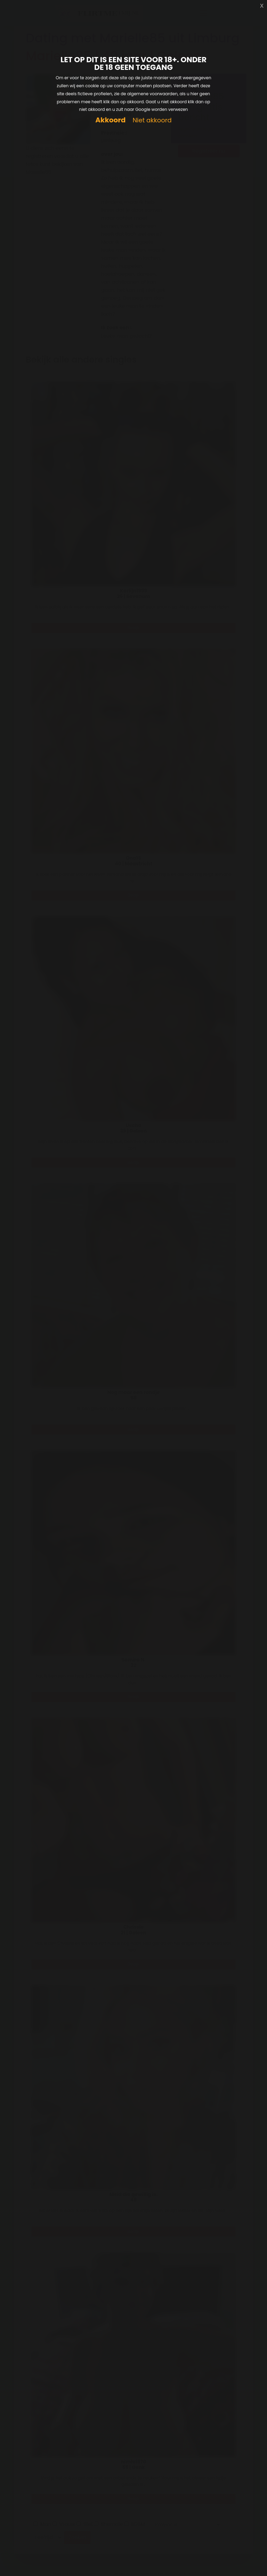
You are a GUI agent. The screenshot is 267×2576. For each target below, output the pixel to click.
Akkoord (110, 120)
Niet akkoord (151, 120)
